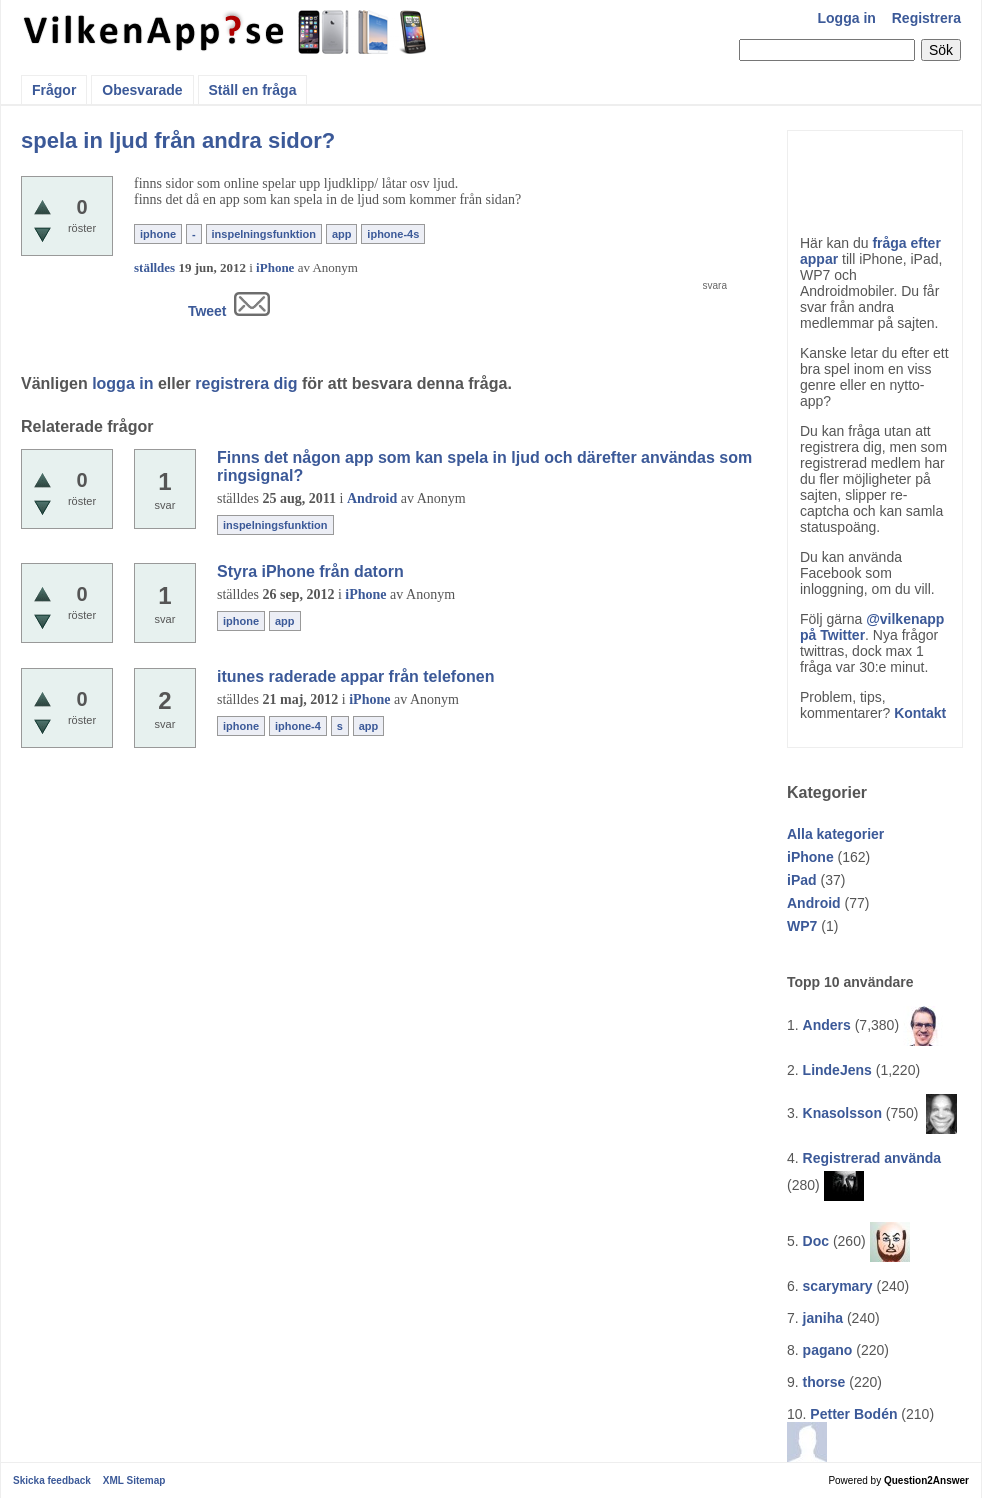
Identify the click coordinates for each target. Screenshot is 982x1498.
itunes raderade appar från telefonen (355, 676)
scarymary (838, 1286)
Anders (827, 1025)
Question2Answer (926, 1480)
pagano (828, 1350)
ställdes (154, 267)
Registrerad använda (872, 1158)
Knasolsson (842, 1113)
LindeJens (837, 1070)
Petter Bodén (853, 1414)
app (342, 234)
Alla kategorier (835, 834)
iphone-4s (393, 234)
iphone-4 (298, 726)
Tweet (207, 311)
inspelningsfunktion (264, 234)
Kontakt (920, 713)
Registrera (926, 18)
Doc (816, 1241)
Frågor (54, 90)
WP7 (802, 926)
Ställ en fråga (253, 90)
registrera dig (246, 383)
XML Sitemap (134, 1480)
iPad (802, 880)
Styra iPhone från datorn (310, 571)
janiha (823, 1318)
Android (814, 903)
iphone (158, 234)
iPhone (810, 857)
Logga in (847, 18)
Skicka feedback (52, 1480)
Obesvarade (142, 90)
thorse (824, 1382)
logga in (122, 383)
